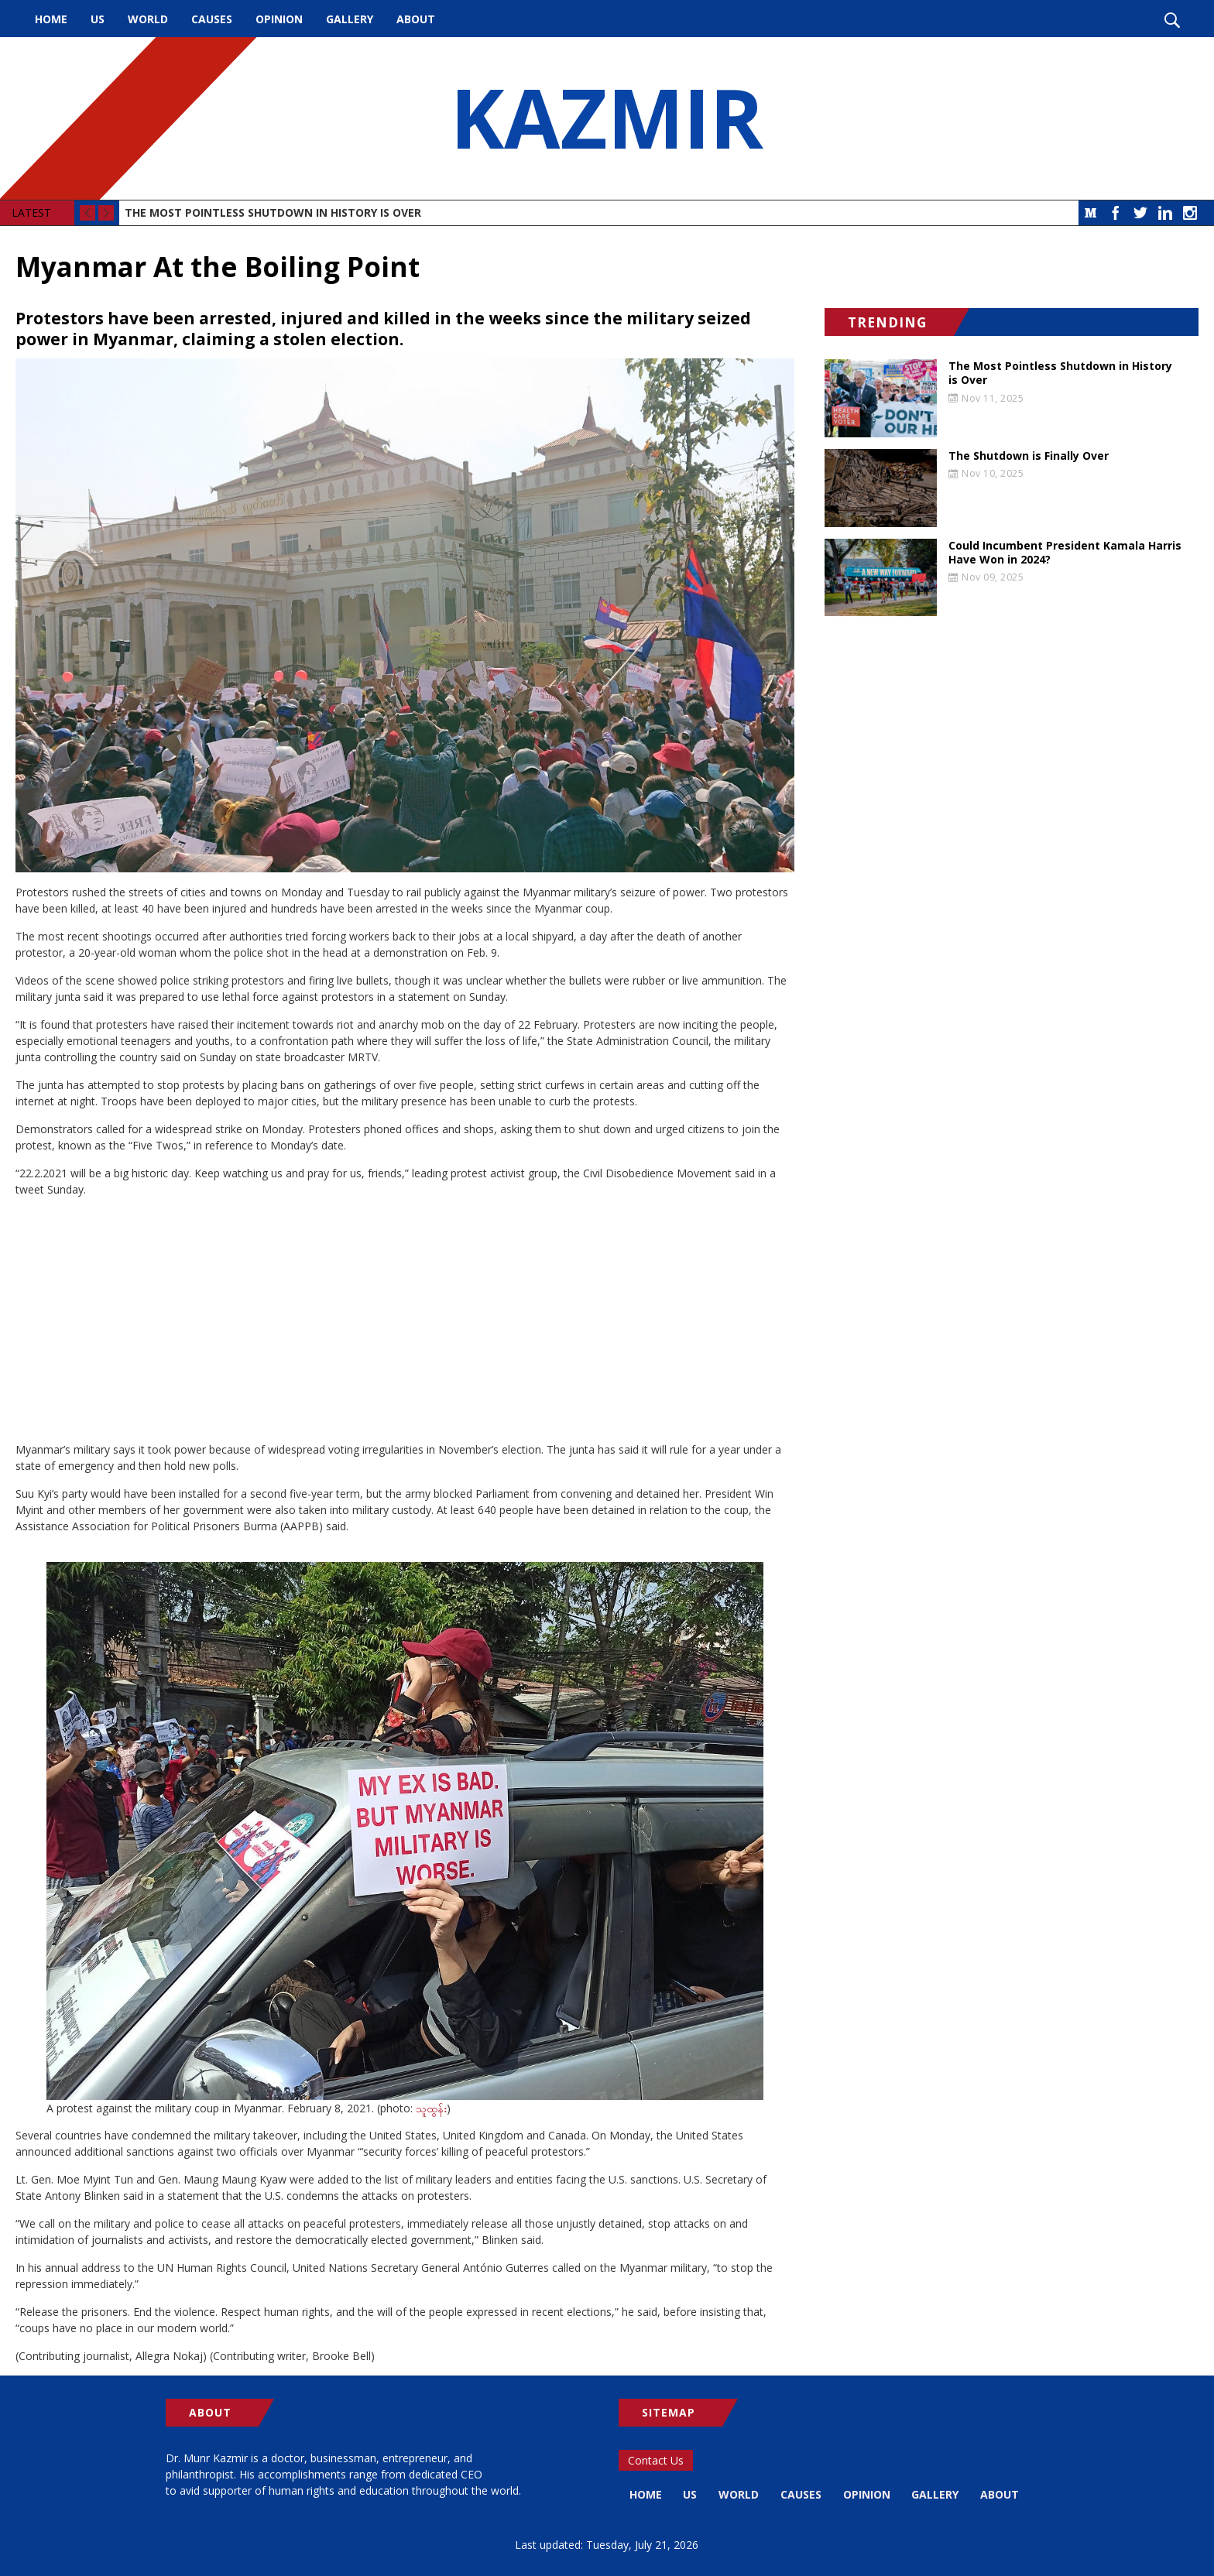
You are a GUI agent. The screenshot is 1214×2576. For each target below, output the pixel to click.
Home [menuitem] (51, 19)
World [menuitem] (148, 19)
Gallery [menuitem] (349, 19)
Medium (1091, 212)
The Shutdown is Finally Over (1028, 456)
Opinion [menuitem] (279, 19)
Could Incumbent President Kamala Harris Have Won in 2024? (1064, 553)
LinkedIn (1165, 212)
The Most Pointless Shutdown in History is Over (273, 212)
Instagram (1190, 212)
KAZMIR (607, 118)
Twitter (1140, 212)
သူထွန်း (431, 2108)
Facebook (1115, 212)
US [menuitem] (98, 19)
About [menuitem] (415, 19)
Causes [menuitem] (211, 19)
